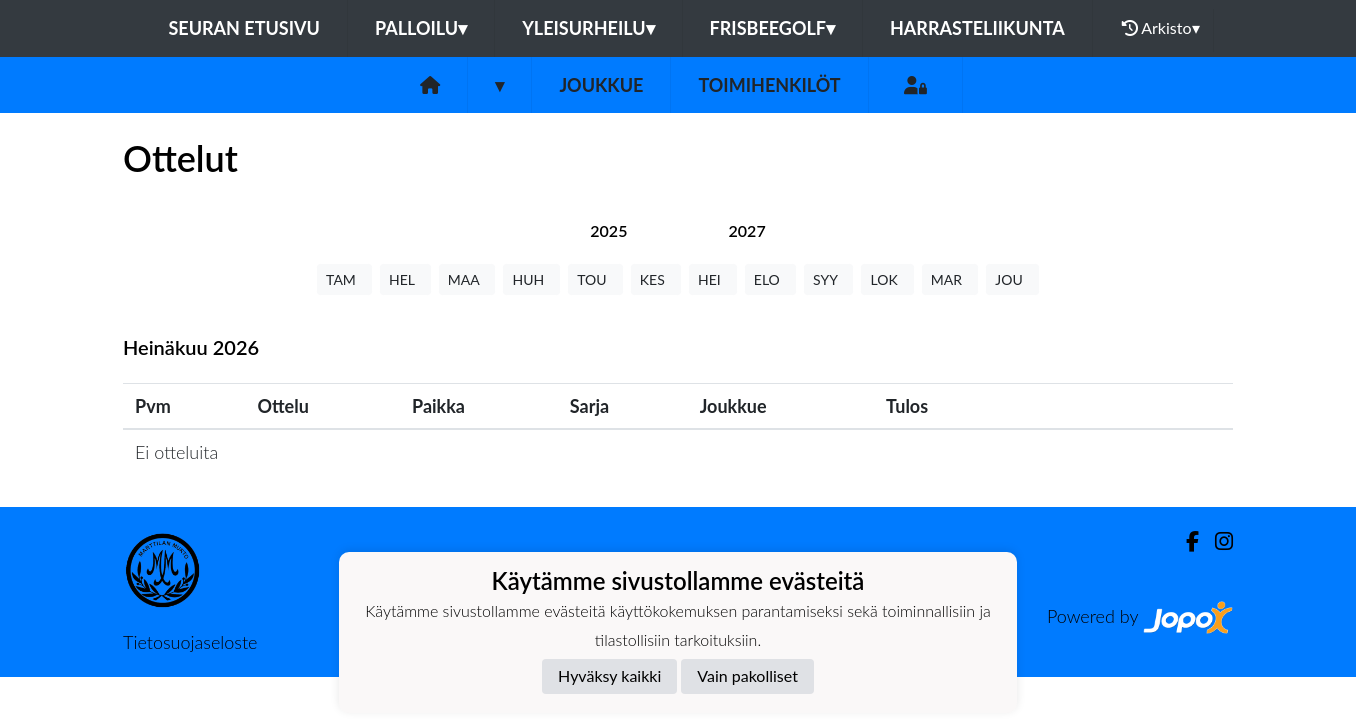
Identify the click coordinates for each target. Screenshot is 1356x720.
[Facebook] (1184, 541)
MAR (950, 279)
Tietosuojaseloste (190, 642)
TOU (595, 279)
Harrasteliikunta (977, 28)
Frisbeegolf (772, 28)
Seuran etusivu (244, 28)
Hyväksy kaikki (609, 675)
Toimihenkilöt (769, 85)
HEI (713, 279)
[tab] (608, 230)
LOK (887, 279)
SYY (828, 279)
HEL (405, 279)
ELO (770, 279)
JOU (1012, 279)
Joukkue (601, 85)
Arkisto (1161, 28)
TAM (344, 279)
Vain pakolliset (747, 675)
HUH (531, 279)
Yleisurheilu (588, 28)
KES (656, 279)
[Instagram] (1216, 541)
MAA (467, 279)
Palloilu (421, 28)
